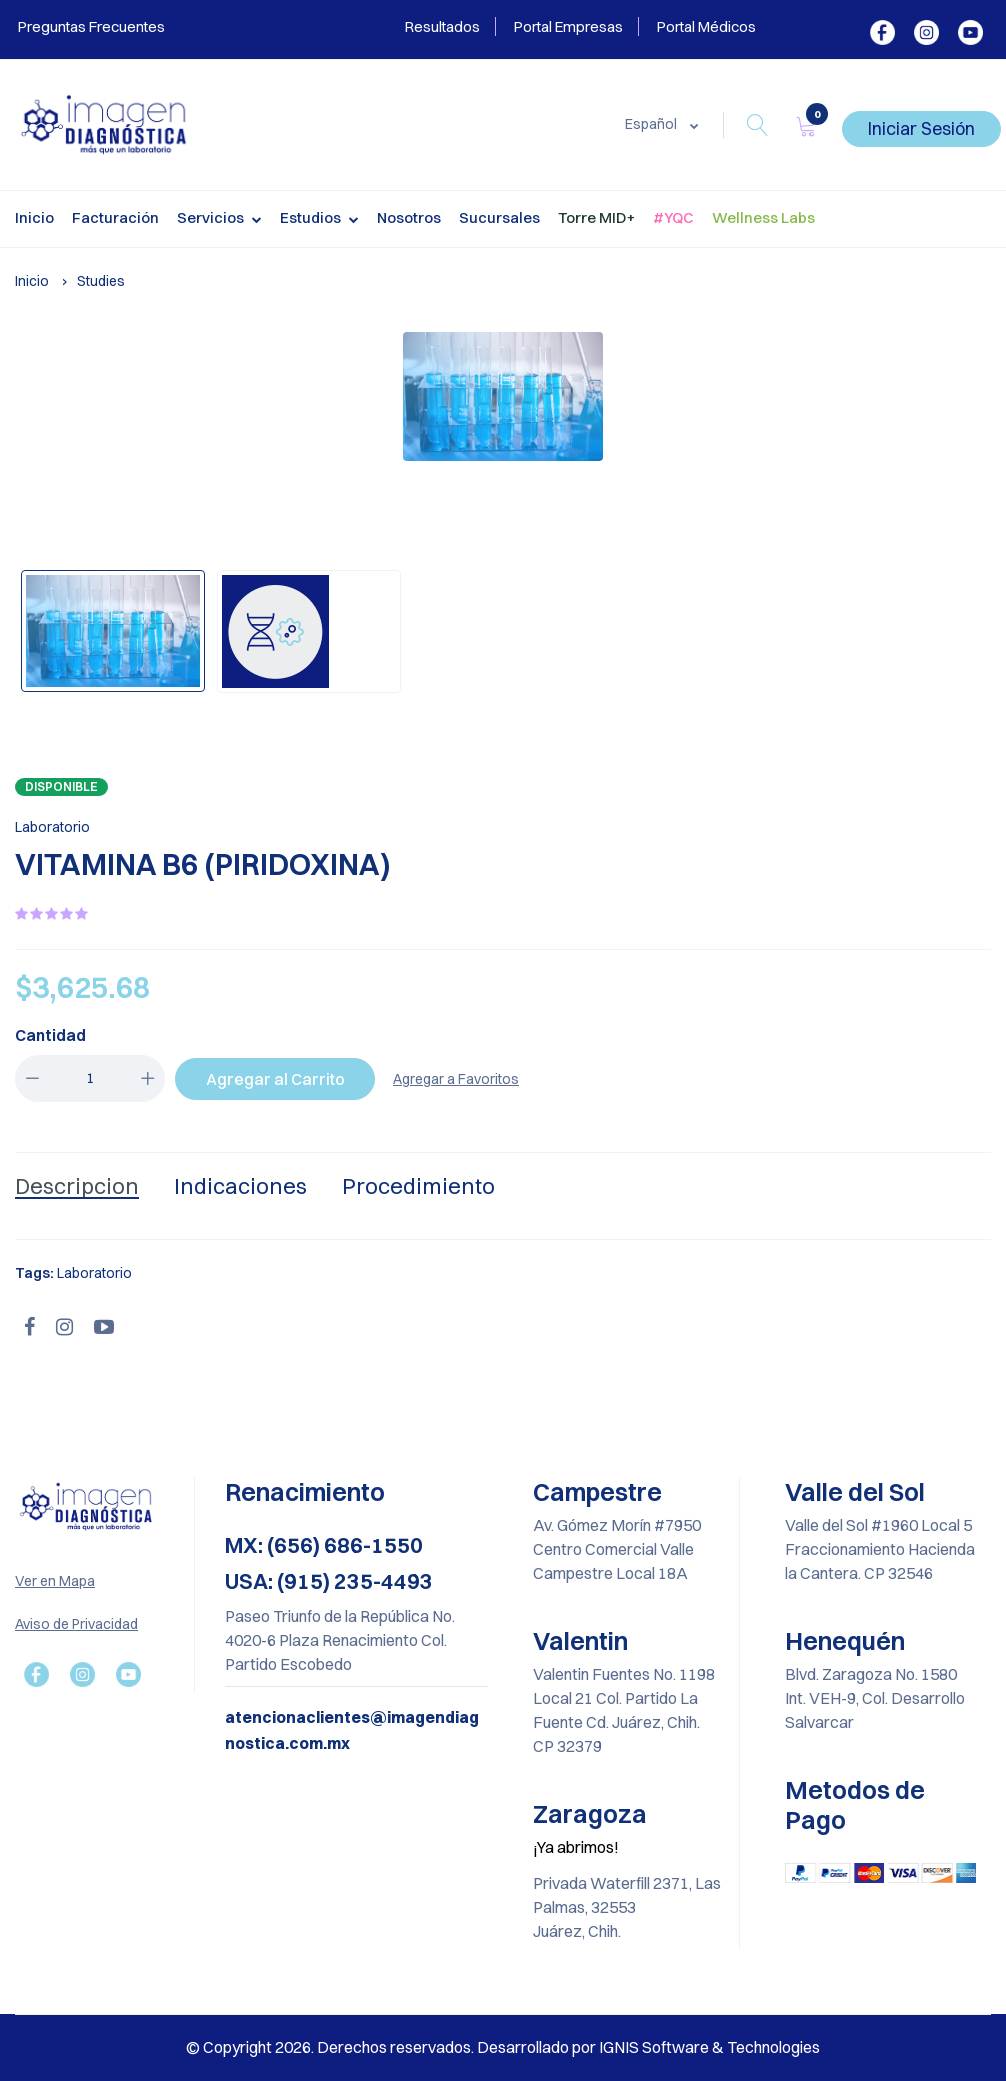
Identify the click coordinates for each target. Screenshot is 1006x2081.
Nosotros (409, 217)
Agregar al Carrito (275, 1079)
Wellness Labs (763, 217)
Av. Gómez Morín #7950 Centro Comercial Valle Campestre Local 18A (617, 1549)
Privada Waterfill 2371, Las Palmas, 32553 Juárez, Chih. (627, 1907)
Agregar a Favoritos (456, 1079)
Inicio (34, 217)
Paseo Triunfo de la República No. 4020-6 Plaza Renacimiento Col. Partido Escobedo (340, 1640)
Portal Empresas (568, 26)
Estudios (319, 220)
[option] (503, 396)
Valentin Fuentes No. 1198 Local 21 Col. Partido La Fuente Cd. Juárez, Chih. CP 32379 (624, 1710)
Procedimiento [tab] (418, 1186)
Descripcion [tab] (77, 1186)
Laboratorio (52, 827)
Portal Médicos (706, 26)
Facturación (115, 217)
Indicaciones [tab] (240, 1186)
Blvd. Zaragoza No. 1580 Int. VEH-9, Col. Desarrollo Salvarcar (875, 1698)
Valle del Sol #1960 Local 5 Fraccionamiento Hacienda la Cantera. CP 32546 (880, 1549)
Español (652, 124)
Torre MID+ (596, 217)
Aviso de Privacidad (76, 1624)
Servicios (219, 220)
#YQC (673, 217)
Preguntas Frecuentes (90, 26)
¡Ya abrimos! (576, 1847)
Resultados (442, 26)
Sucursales (499, 217)
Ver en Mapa (55, 1581)
